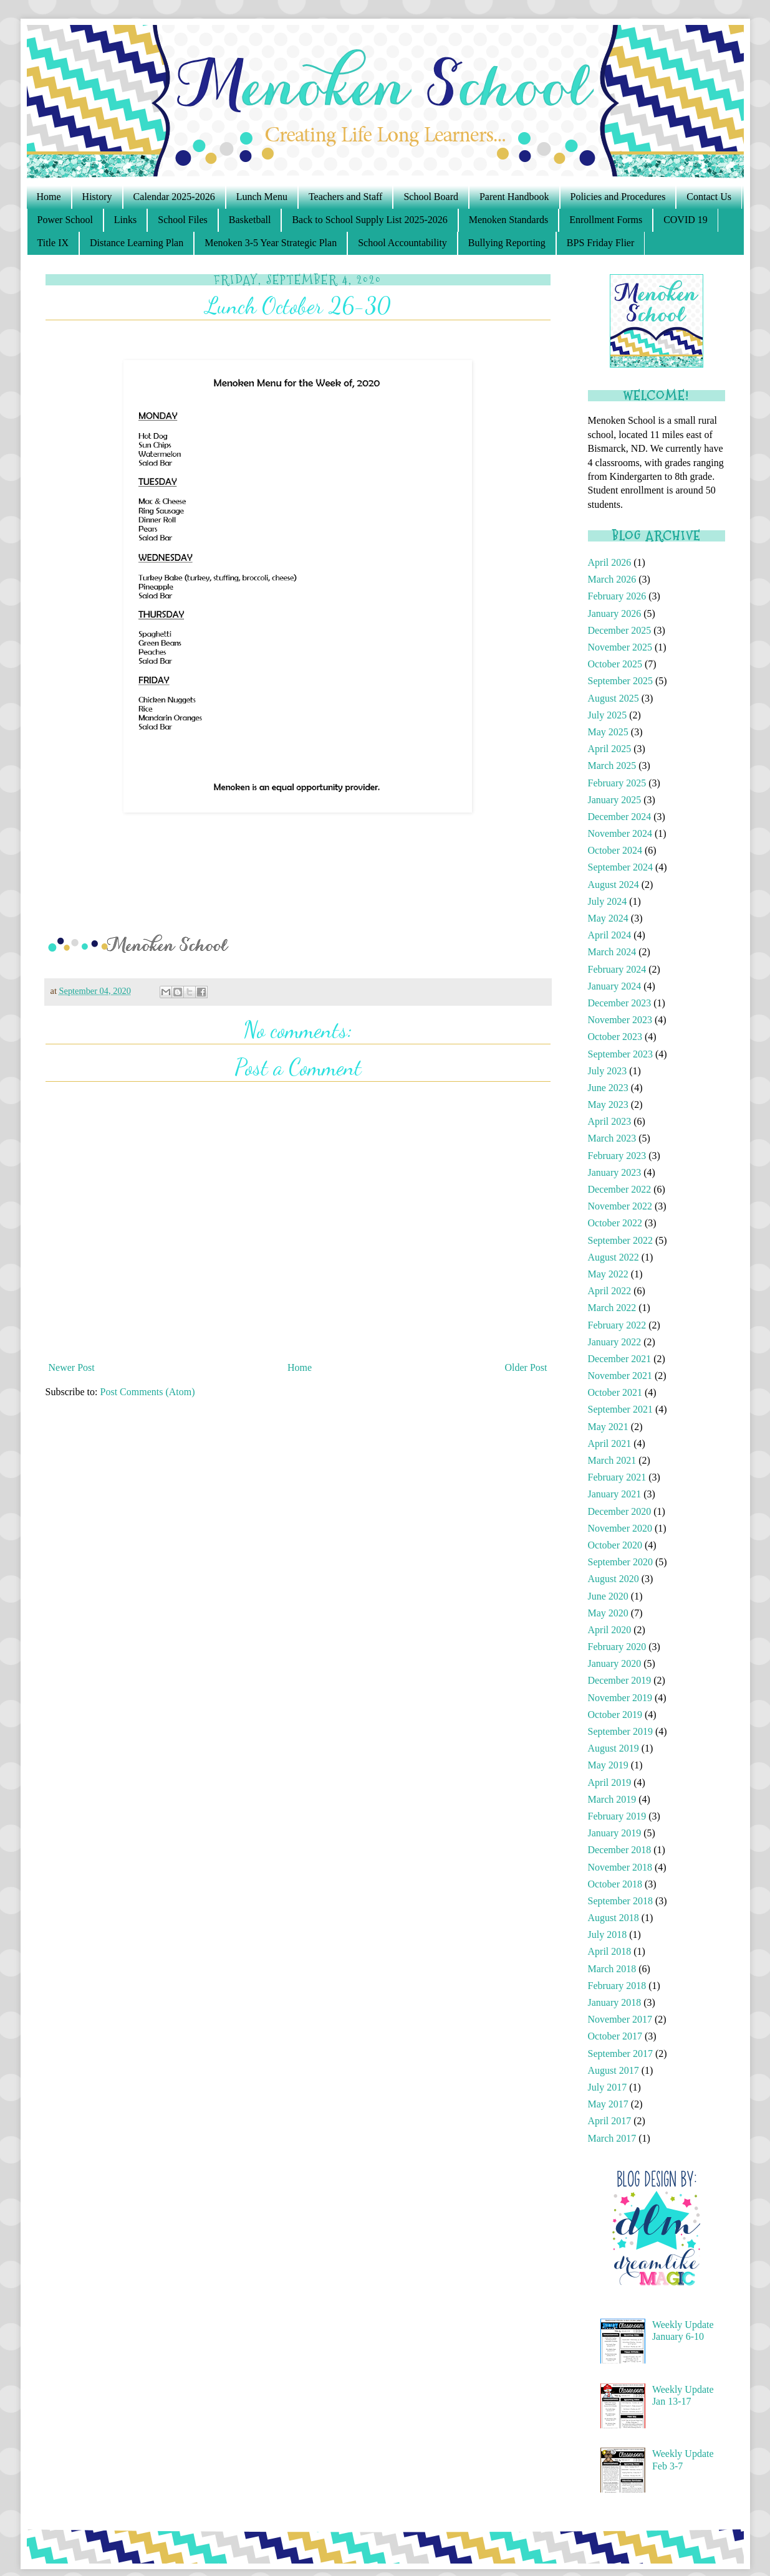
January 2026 (615, 613)
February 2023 (617, 1155)
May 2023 (608, 1104)
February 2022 (617, 1325)
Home (49, 196)
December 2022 (620, 1189)
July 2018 (607, 1934)
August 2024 (613, 884)
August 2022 (613, 1257)
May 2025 (608, 732)
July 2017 (607, 2087)
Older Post (526, 1367)
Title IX (53, 242)
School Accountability (402, 242)
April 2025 (610, 748)
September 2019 (620, 1731)
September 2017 (620, 2053)
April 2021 (610, 1443)
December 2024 (620, 816)
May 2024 (608, 918)
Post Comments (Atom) (147, 1391)
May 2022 (608, 1274)
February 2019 (617, 1816)
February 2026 (617, 596)
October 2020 (615, 1545)
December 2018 (620, 1849)
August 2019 (613, 1748)
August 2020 (613, 1578)
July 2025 (607, 715)
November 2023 (620, 1019)
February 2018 (617, 1985)
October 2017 (615, 2036)
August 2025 (613, 698)
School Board (430, 196)
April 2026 (610, 562)
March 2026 (612, 579)
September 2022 (620, 1240)
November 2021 (620, 1375)
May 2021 (608, 1426)
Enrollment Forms (605, 219)
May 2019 (608, 1765)
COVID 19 (685, 219)
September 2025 (620, 680)
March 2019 (612, 1799)
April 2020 (610, 1629)
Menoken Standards (509, 219)
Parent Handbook (514, 196)
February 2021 (617, 1477)
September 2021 (620, 1409)
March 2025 (612, 765)
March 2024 (612, 952)
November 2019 (620, 1697)
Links (125, 219)
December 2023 (620, 1003)
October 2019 (615, 1714)
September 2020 (620, 1562)
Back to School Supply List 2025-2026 (369, 219)
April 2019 (610, 1782)
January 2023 (615, 1172)
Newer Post (72, 1367)
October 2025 (615, 664)
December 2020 (620, 1511)
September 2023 (620, 1054)
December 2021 (620, 1358)
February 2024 (617, 969)
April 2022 (610, 1291)
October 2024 (615, 850)
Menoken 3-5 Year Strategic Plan (271, 242)
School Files (183, 219)
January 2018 (615, 2002)
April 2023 (610, 1121)
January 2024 (615, 986)
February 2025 (617, 783)
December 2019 (620, 1680)
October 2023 (615, 1036)
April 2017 (610, 2121)
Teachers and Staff (346, 196)
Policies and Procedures (618, 196)
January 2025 (615, 799)
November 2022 (620, 1206)
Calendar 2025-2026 (174, 196)
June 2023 (608, 1087)
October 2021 (615, 1392)
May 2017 (608, 2104)
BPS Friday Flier (600, 242)
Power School (65, 219)
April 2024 (610, 935)
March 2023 (612, 1138)
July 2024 (607, 901)
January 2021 (615, 1494)
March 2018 (612, 1968)
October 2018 (615, 1884)
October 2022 (615, 1223)
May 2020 (608, 1613)
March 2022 (612, 1307)
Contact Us (708, 196)
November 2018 (620, 1867)
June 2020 (608, 1596)
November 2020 (620, 1528)
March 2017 (612, 2138)
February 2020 (617, 1646)
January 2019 (615, 1833)
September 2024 (620, 867)
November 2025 (620, 647)
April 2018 (610, 1951)
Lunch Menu (261, 196)
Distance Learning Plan (136, 242)
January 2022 (615, 1342)
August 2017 (613, 2070)
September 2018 (620, 1901)
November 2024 (620, 833)
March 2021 (612, 1460)
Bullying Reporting (507, 242)
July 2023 (607, 1071)
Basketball (250, 219)
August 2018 (613, 1917)
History (97, 196)
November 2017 (620, 2019)
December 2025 (620, 630)
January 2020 (615, 1663)
